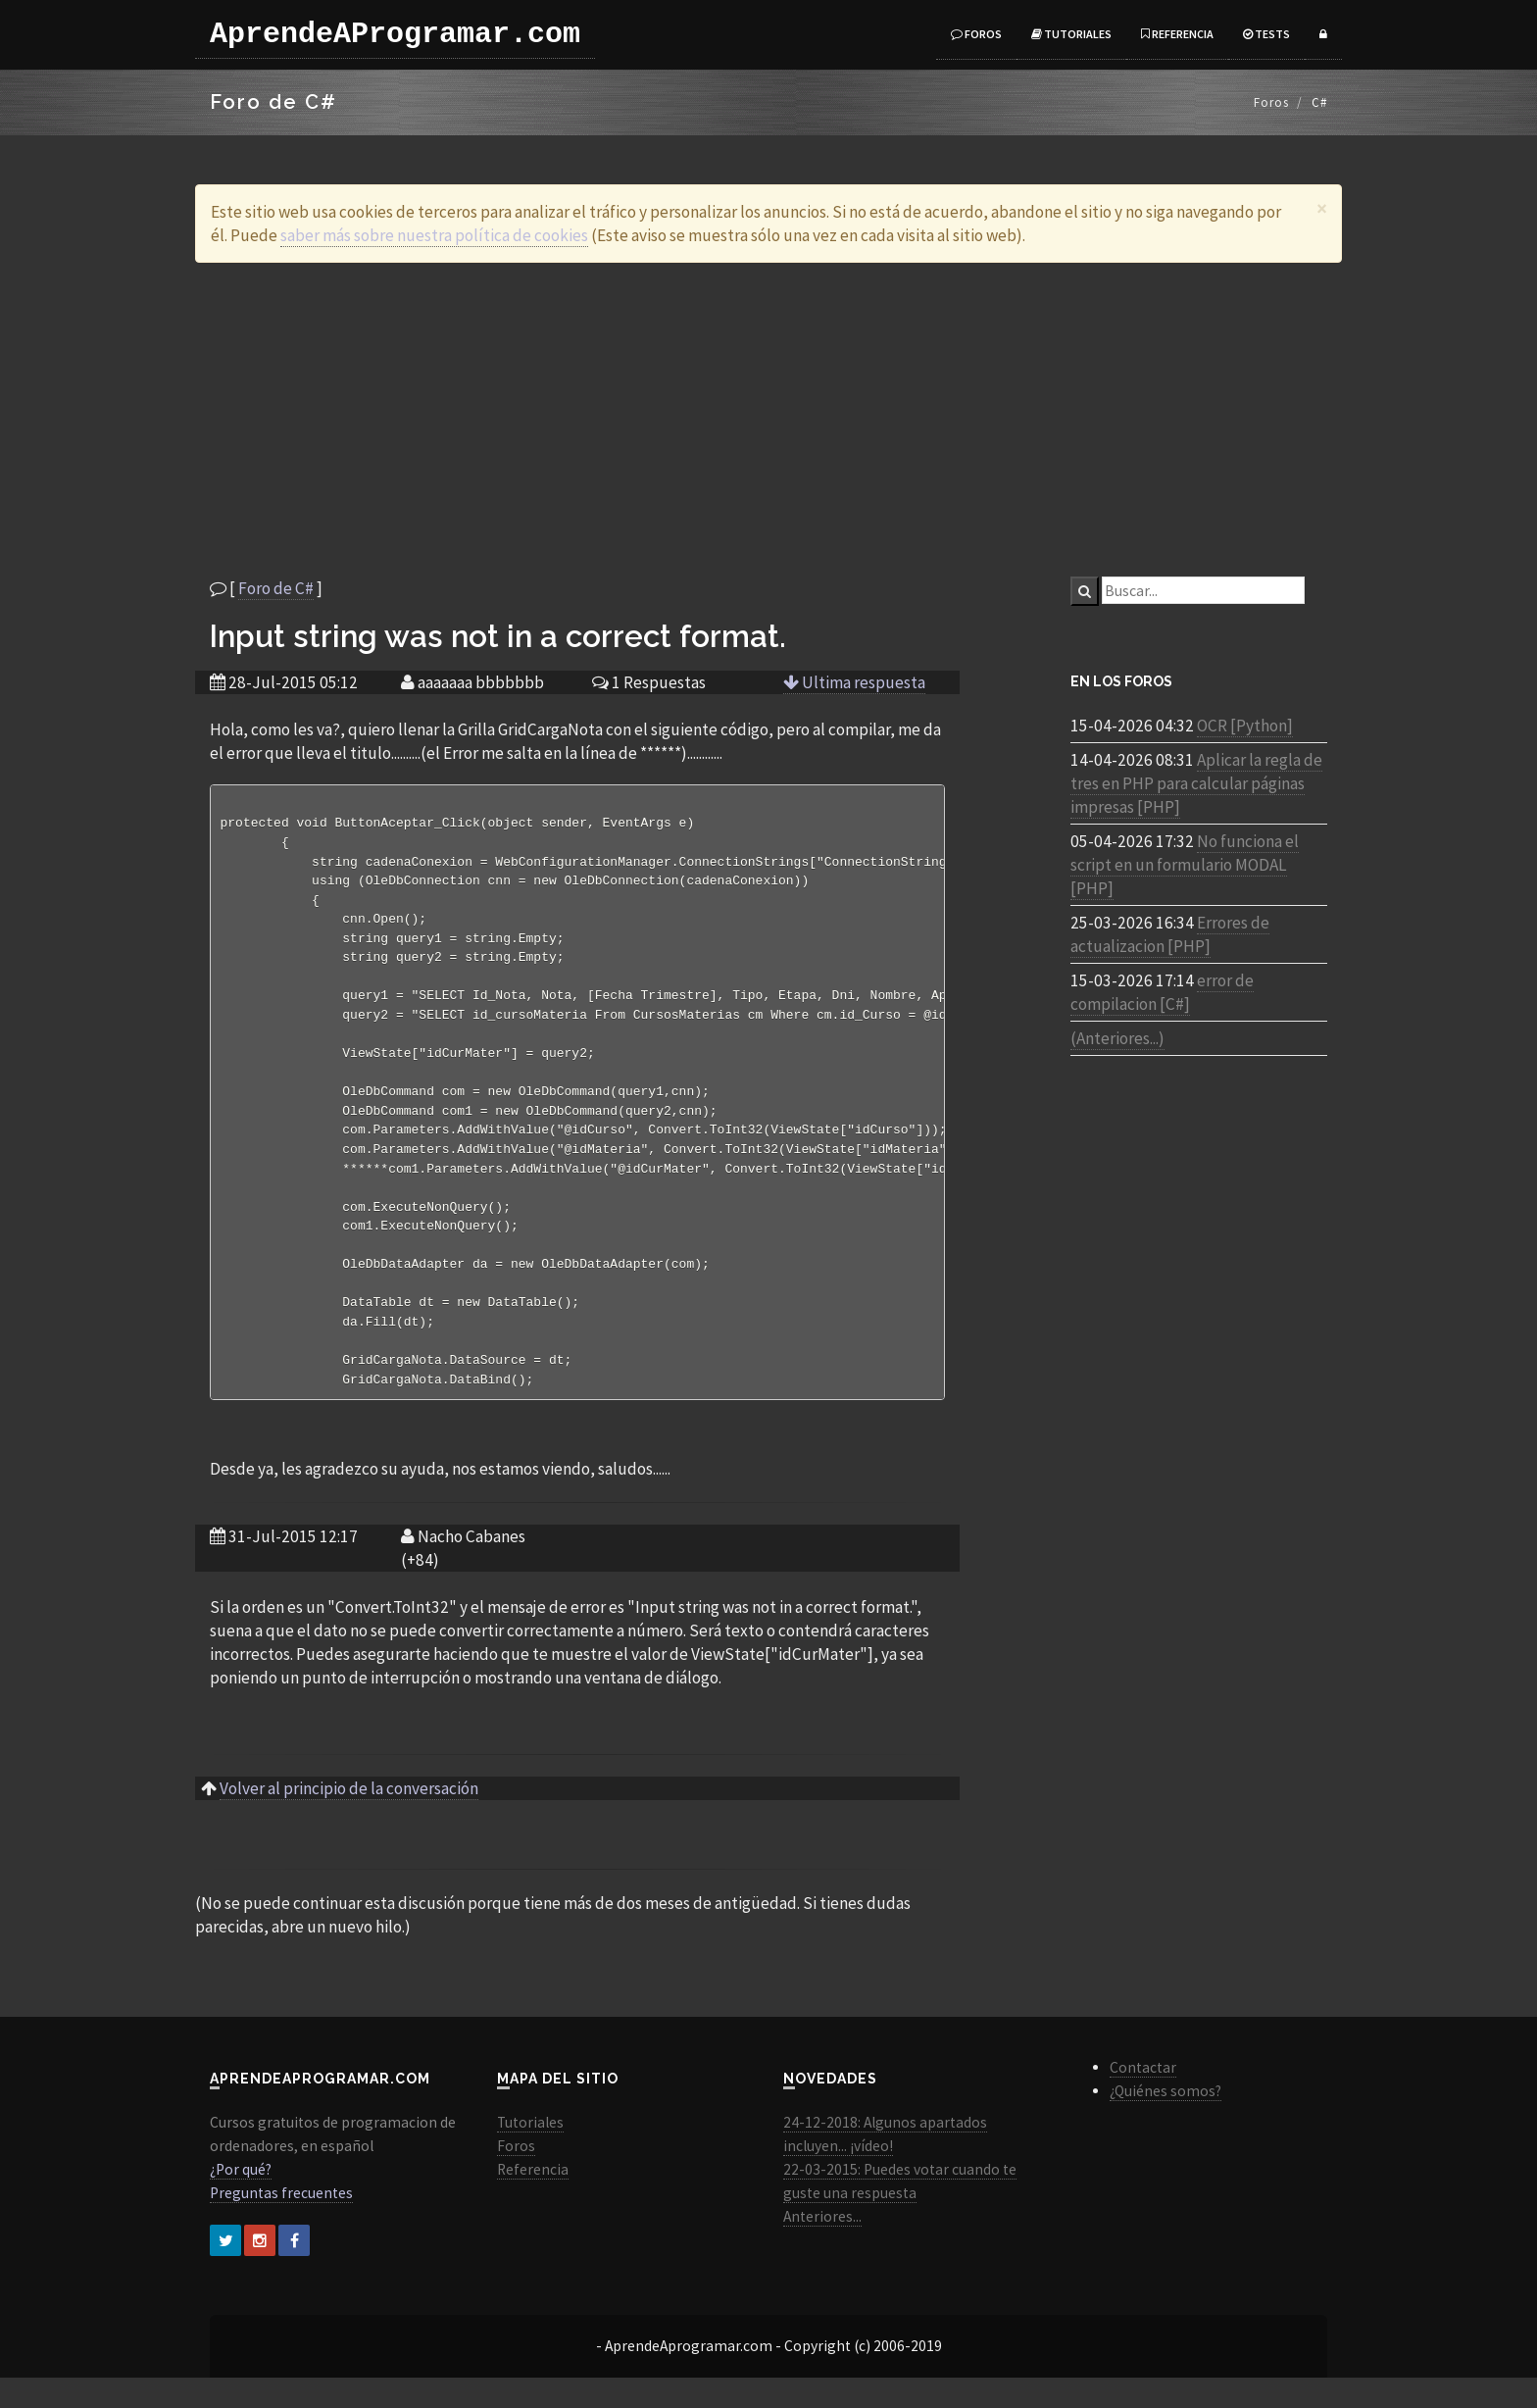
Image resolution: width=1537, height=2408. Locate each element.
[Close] (1321, 208)
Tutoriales (1071, 33)
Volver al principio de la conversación (349, 1819)
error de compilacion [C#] (1162, 992)
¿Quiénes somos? (1165, 2121)
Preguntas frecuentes (281, 2223)
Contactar (1143, 2097)
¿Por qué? (241, 2199)
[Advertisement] (768, 419)
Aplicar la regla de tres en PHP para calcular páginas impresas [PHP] (1196, 783)
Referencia (1177, 33)
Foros (976, 33)
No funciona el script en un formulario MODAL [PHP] (1184, 864)
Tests (1266, 33)
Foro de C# (276, 588)
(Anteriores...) (1117, 1038)
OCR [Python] (1245, 725)
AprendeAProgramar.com (395, 34)
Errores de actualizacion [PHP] (1169, 934)
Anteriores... (822, 2246)
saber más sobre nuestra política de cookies (434, 235)
